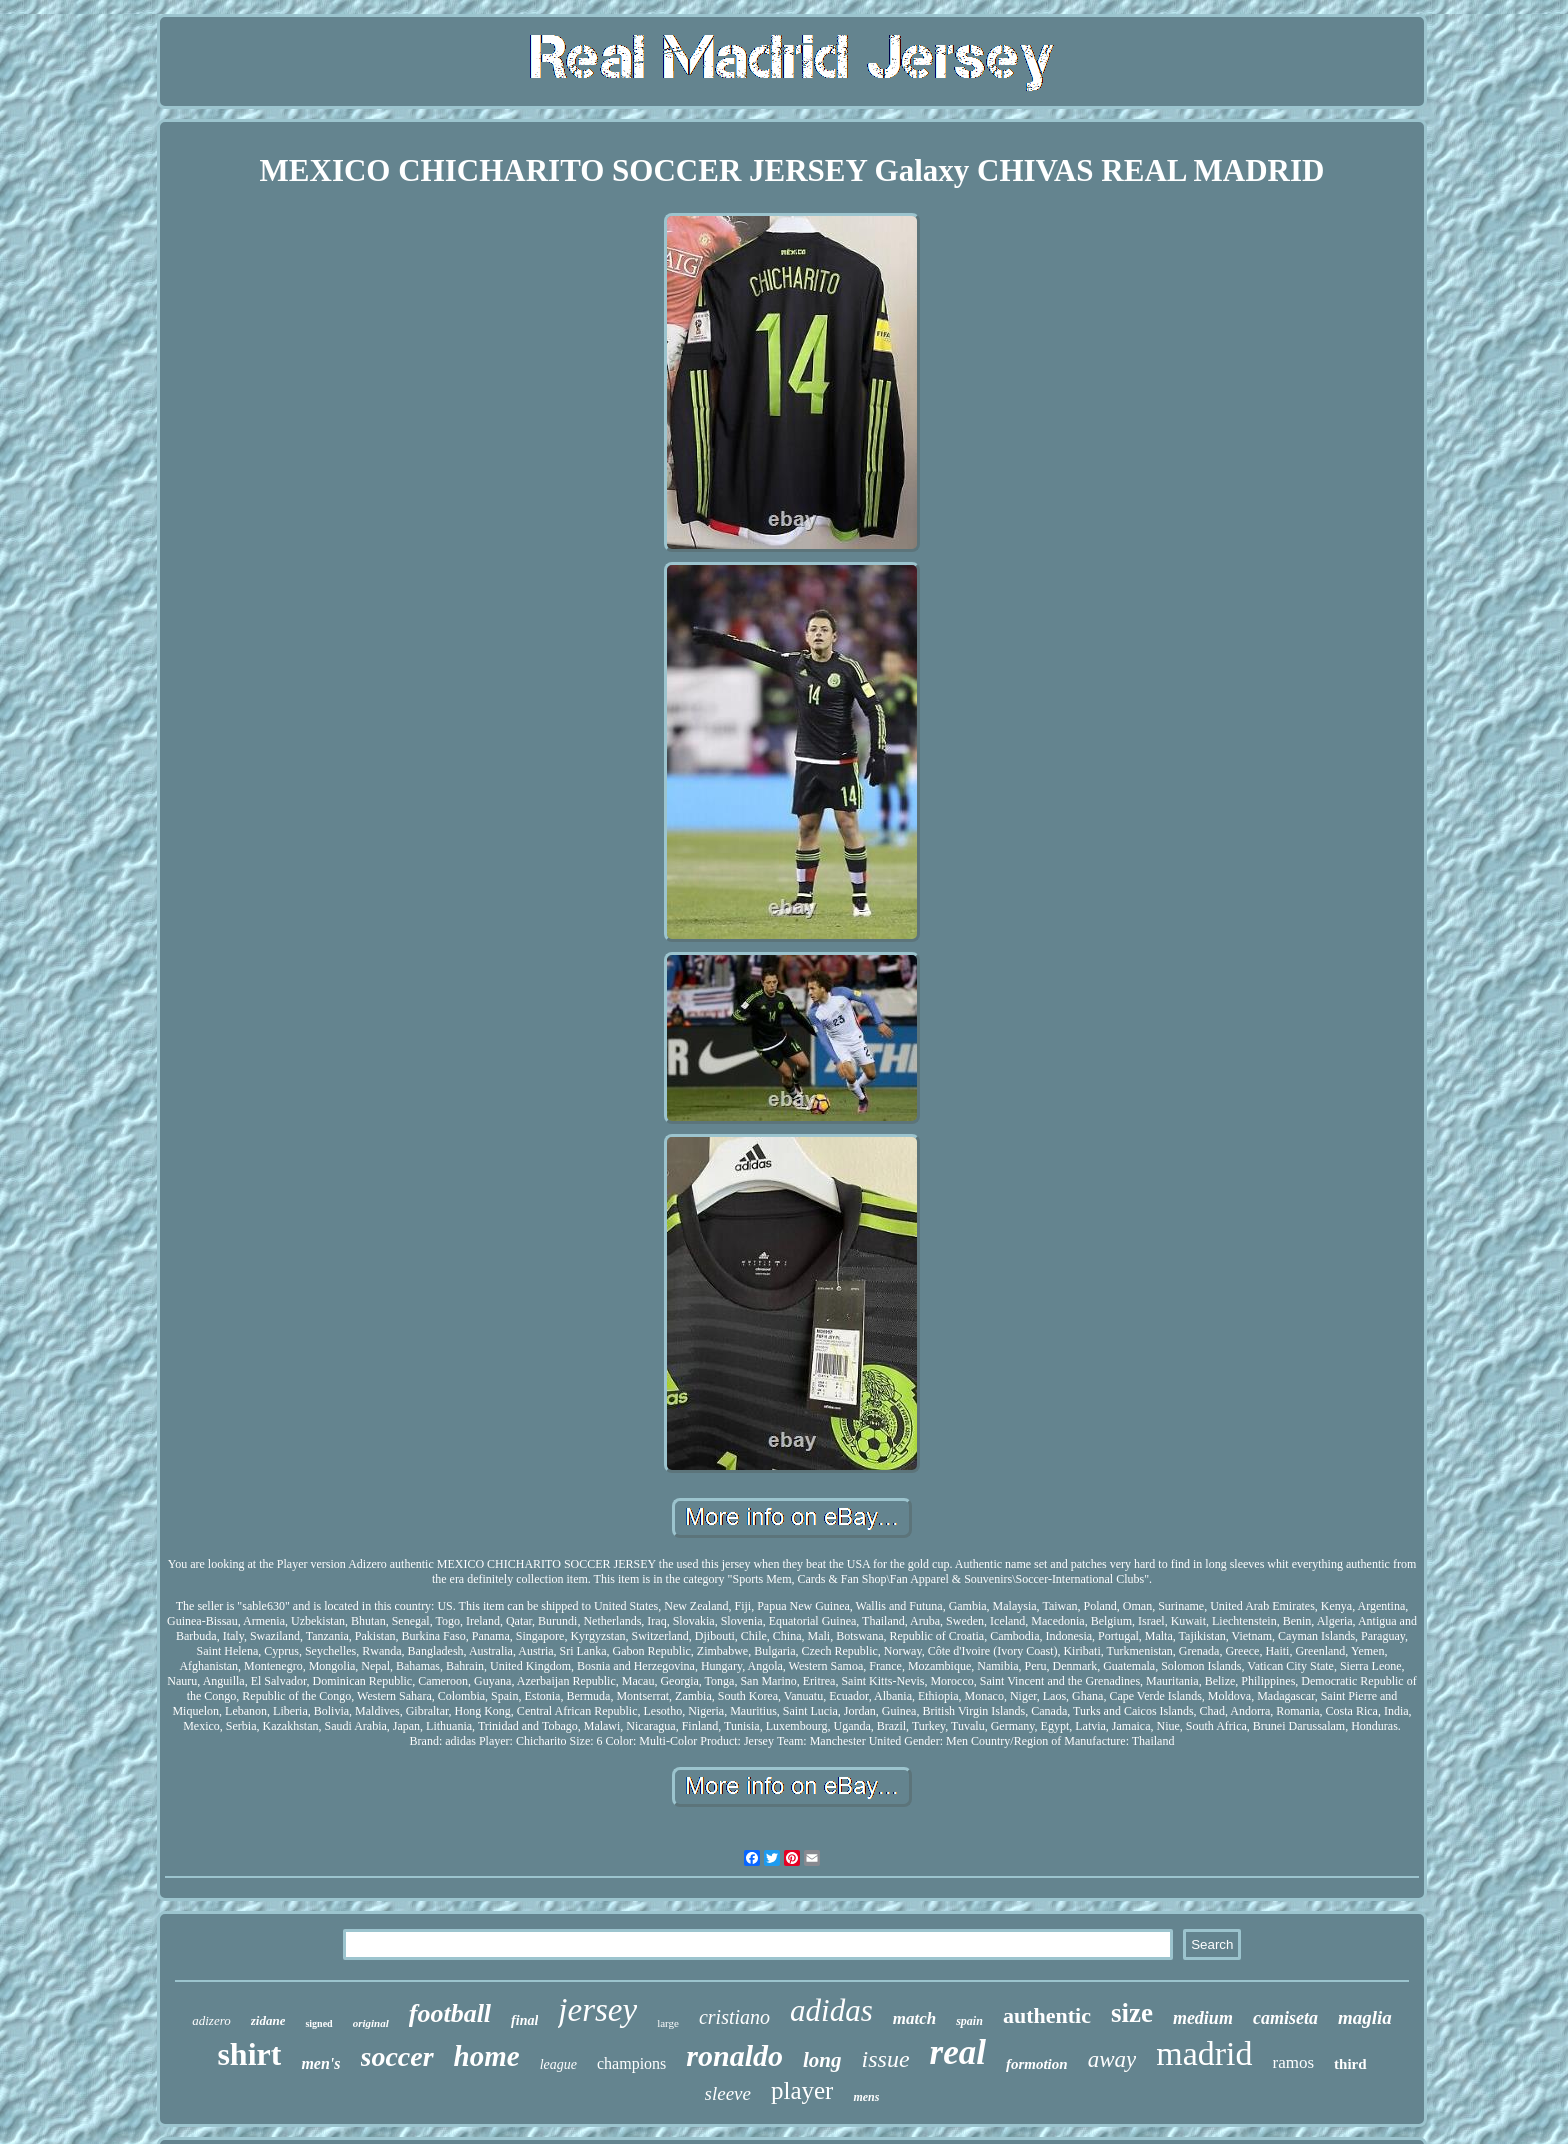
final (524, 2020)
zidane (268, 2020)
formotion (1037, 2064)
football (450, 2013)
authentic (1047, 2015)
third (1350, 2064)
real (958, 2052)
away (1112, 2059)
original (371, 2023)
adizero (211, 2020)
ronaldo (734, 2055)
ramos (1294, 2062)
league (558, 2064)
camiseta (1285, 2018)
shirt (249, 2054)
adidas (831, 2010)
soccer (397, 2056)
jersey (597, 2010)
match (914, 2018)
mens (866, 2097)
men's (320, 2063)
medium (1203, 2018)
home (487, 2056)
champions (631, 2063)
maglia (1365, 2017)
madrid (1204, 2053)
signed (318, 2023)
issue (886, 2059)
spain (969, 2021)
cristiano (734, 2017)
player (802, 2090)
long (822, 2060)
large (668, 2023)
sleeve (728, 2093)
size (1132, 2013)
